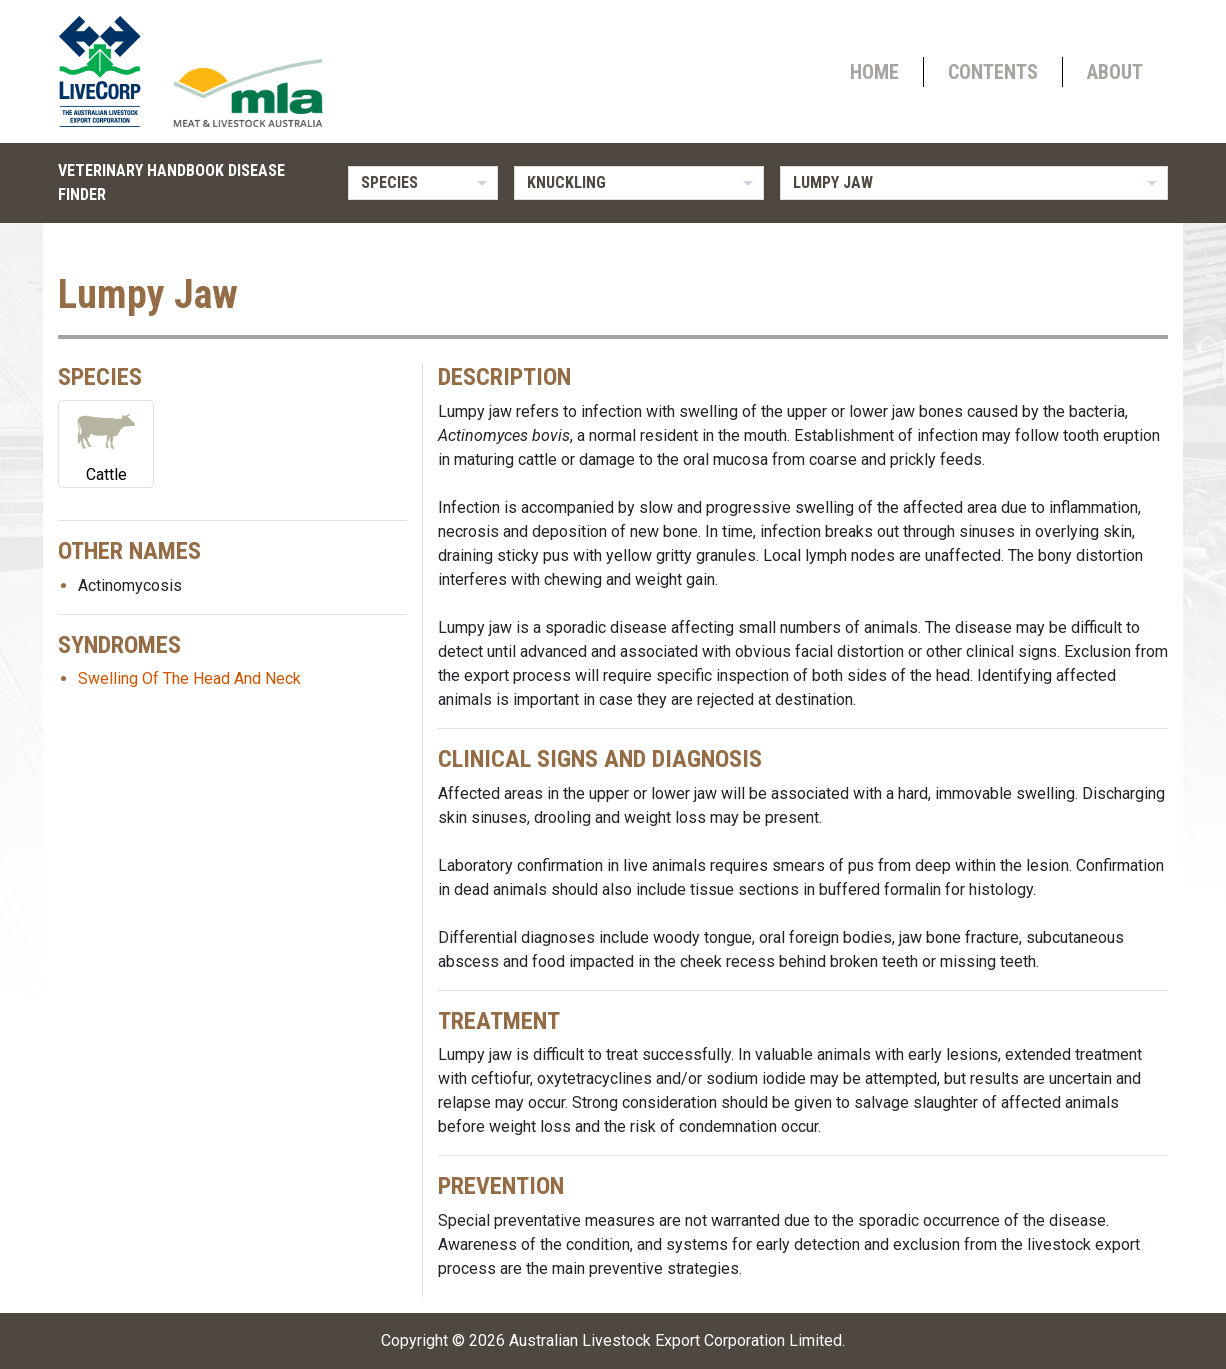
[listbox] (423, 183)
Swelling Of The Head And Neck (189, 678)
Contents (993, 72)
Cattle (106, 442)
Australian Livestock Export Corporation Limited (675, 1340)
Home (874, 72)
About (1115, 72)
